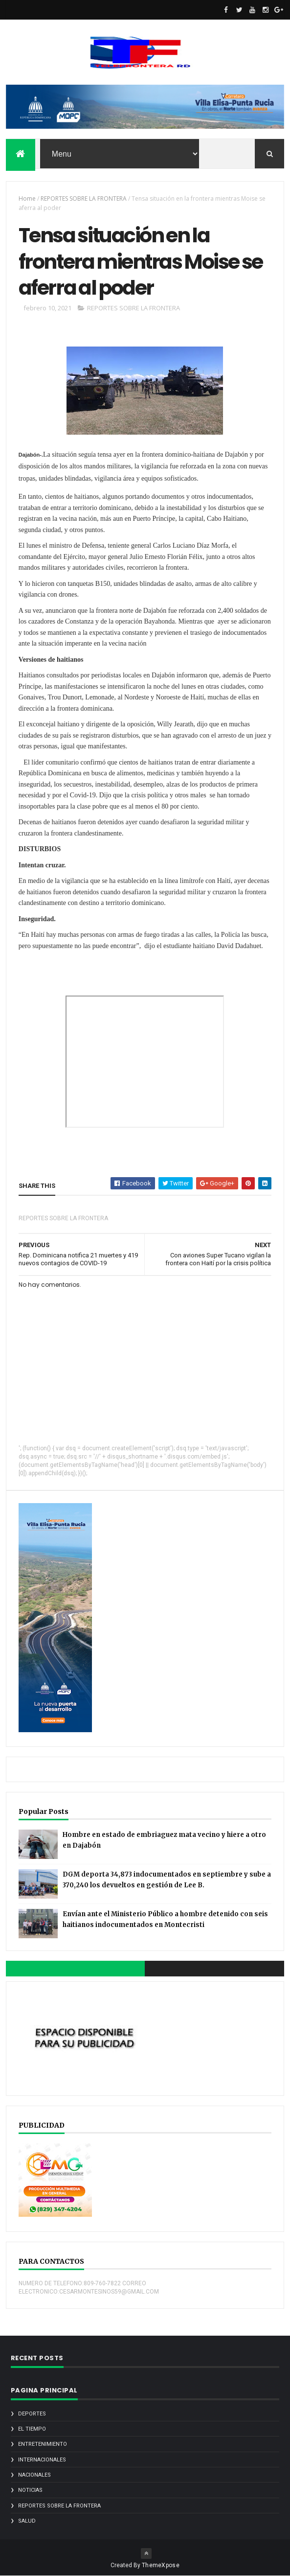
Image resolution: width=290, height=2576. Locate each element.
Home (27, 198)
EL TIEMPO (32, 2429)
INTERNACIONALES (42, 2460)
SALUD (27, 2521)
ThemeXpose (160, 2565)
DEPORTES (32, 2414)
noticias (30, 2490)
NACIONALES (34, 2475)
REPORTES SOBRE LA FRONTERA (84, 198)
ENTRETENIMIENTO (42, 2444)
